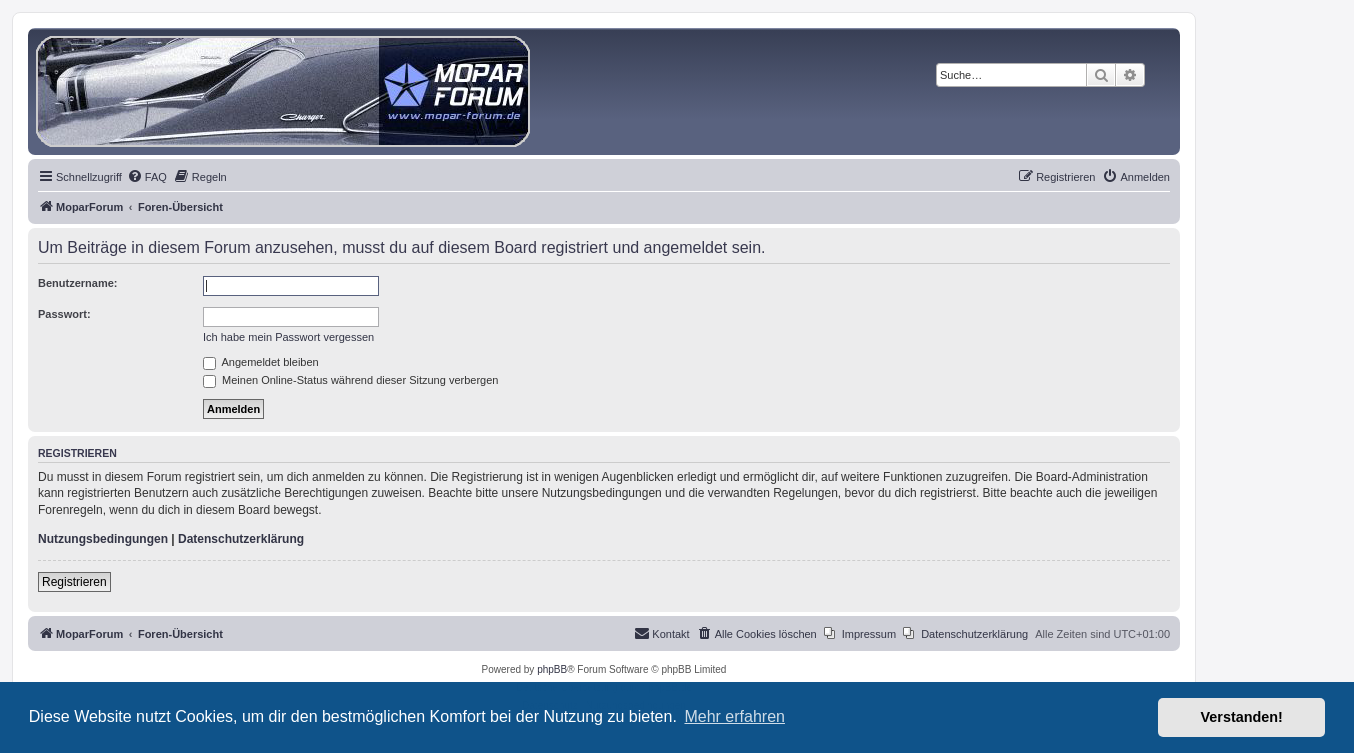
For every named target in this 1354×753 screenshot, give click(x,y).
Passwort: (64, 314)
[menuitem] (147, 177)
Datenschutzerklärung (241, 539)
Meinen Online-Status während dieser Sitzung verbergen (350, 380)
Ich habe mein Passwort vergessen (288, 337)
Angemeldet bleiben (261, 362)
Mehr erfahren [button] (734, 716)
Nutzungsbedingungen (103, 539)
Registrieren (74, 582)
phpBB (552, 669)
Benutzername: (77, 283)
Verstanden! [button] (1242, 717)
